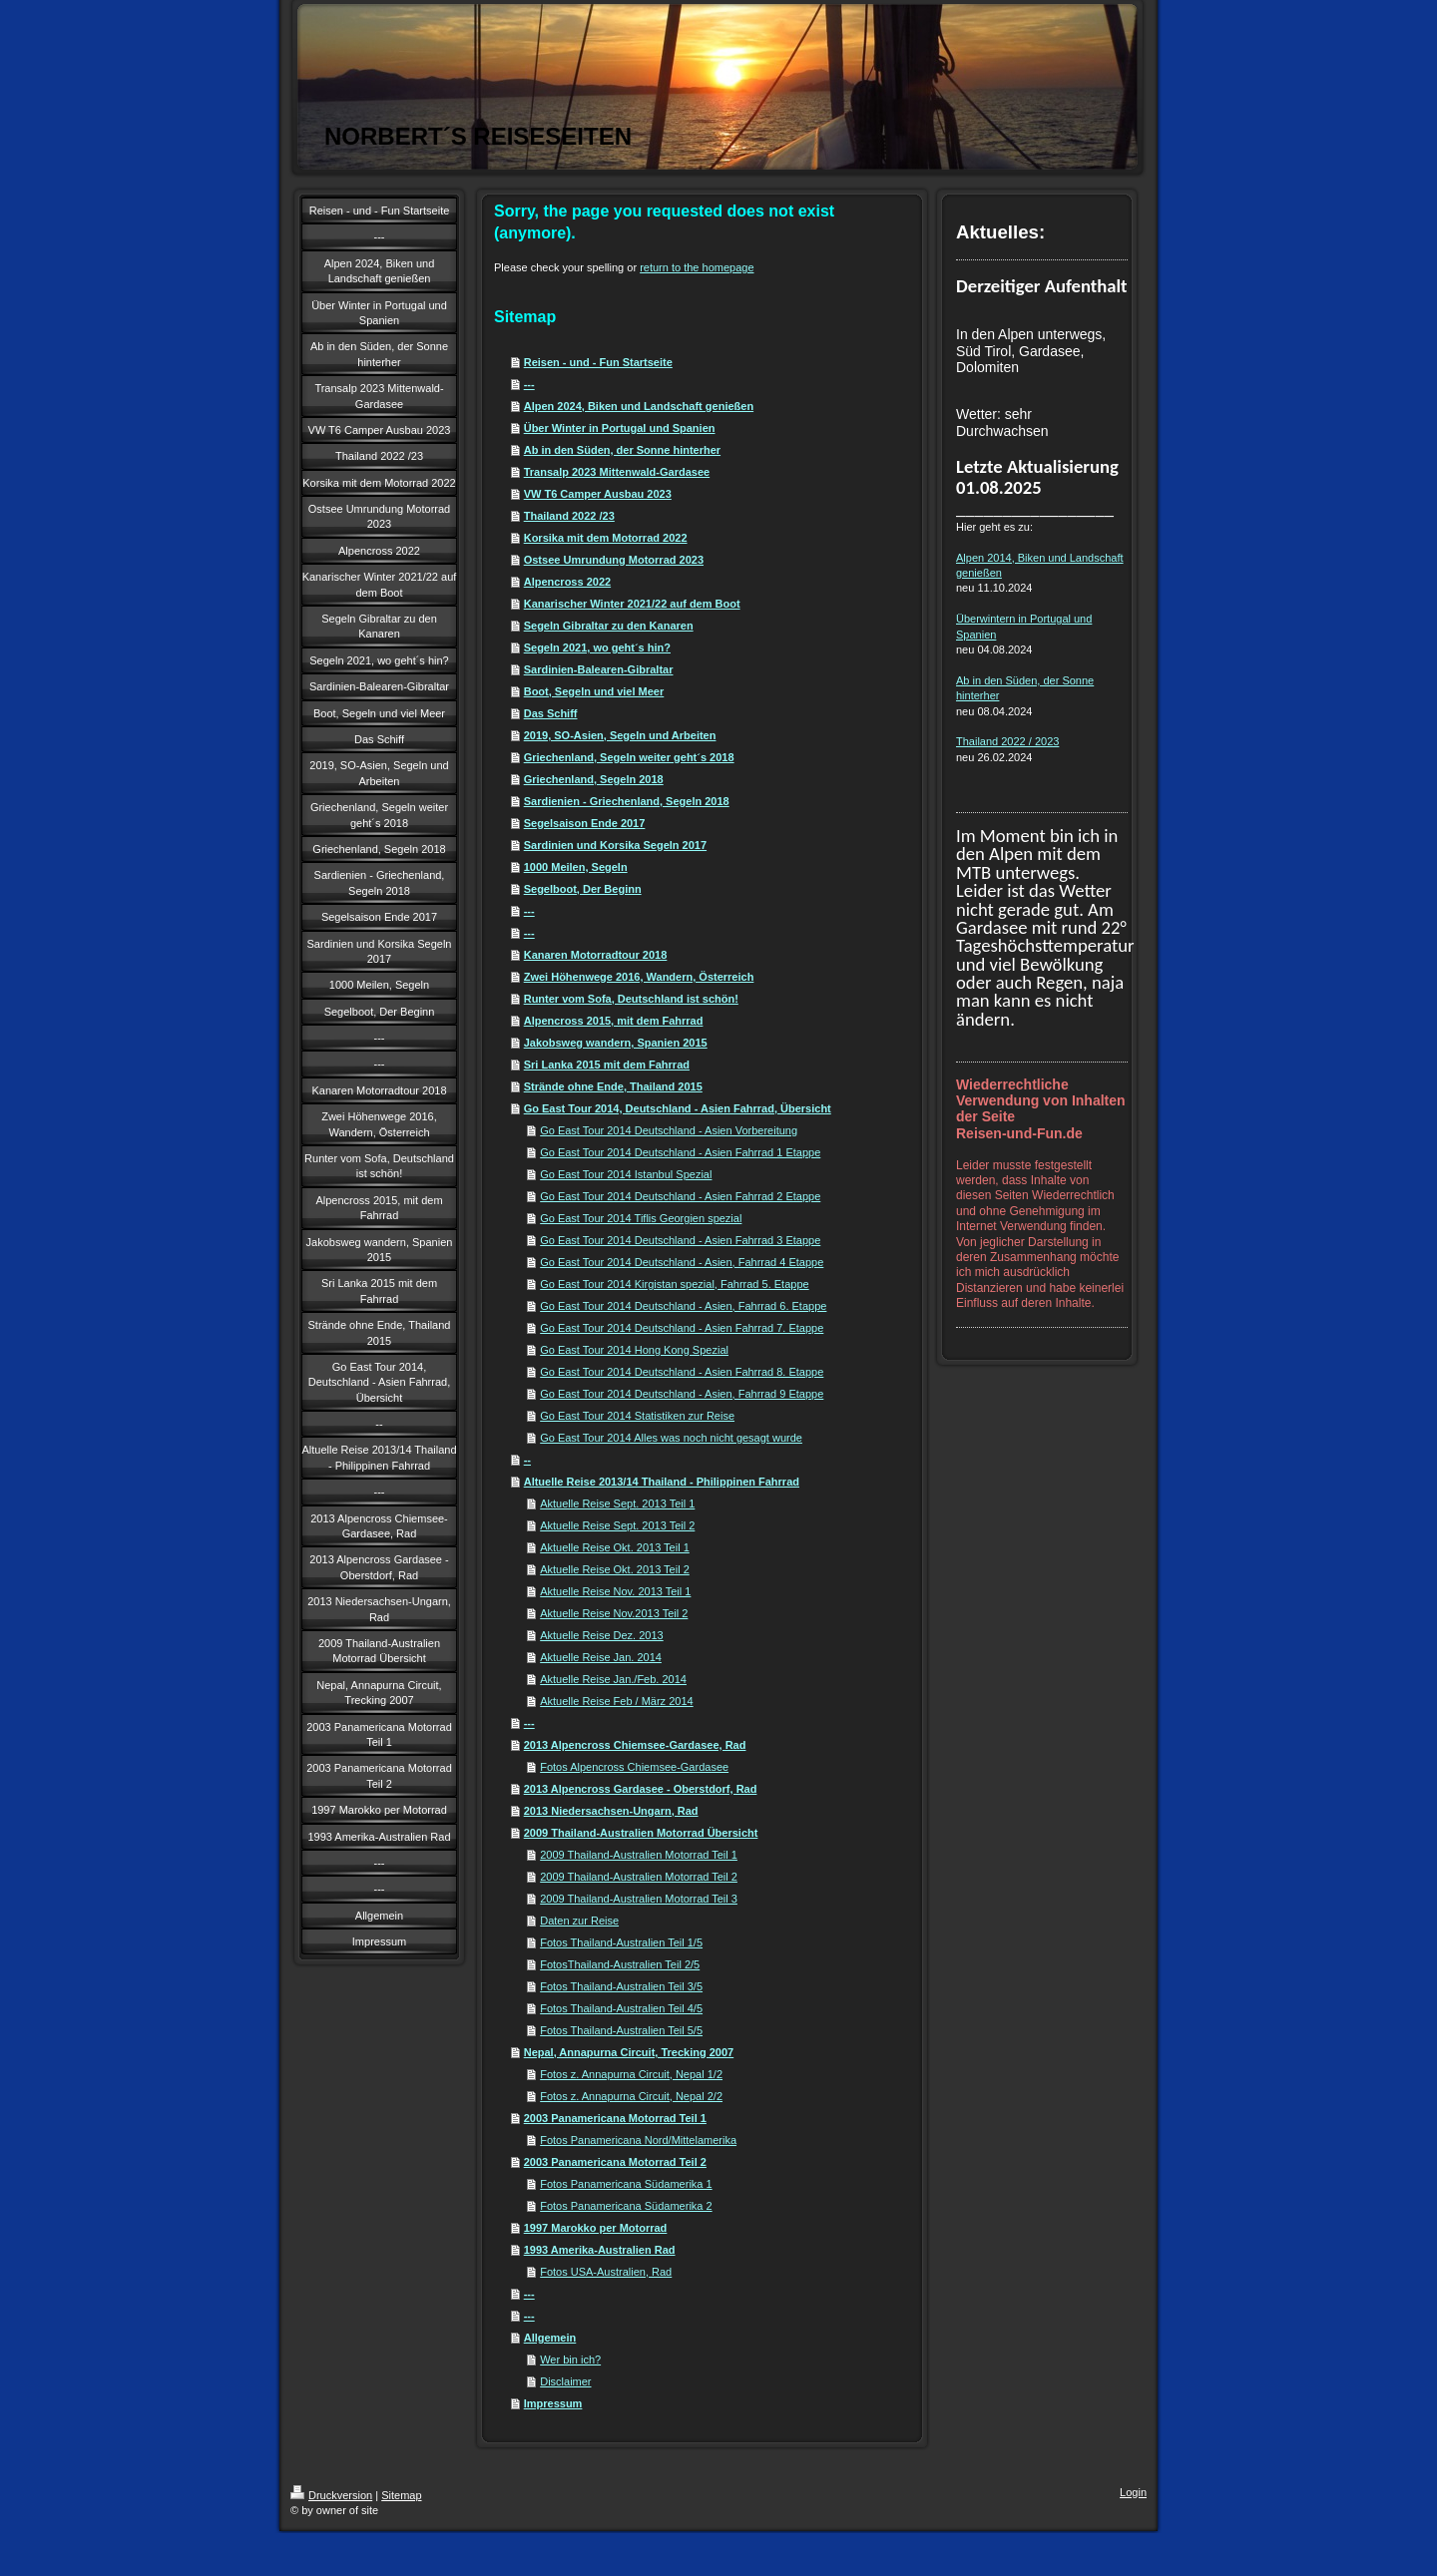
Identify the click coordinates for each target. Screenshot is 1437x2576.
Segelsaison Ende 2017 (585, 823)
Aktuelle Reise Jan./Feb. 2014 (613, 1679)
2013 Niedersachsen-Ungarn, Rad (611, 1811)
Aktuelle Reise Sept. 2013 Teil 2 (617, 1525)
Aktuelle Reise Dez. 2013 (602, 1635)
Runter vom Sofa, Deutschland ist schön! (631, 999)
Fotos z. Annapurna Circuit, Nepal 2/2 (631, 2096)
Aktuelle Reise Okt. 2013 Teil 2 (615, 1569)
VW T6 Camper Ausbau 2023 (598, 494)
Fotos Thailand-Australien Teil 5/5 (621, 2030)
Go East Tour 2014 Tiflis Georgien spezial (640, 1218)
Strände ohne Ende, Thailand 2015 (613, 1086)
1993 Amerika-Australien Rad (600, 2250)
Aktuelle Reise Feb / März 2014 (616, 1701)
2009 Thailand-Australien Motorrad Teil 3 (638, 1899)
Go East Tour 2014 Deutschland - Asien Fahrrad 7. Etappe (681, 1328)
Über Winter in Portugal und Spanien (620, 428)
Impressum (553, 2403)
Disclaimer (565, 2381)
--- (529, 384)
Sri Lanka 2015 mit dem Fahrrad (607, 1065)
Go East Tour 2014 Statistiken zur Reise (637, 1416)
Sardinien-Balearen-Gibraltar (599, 669)
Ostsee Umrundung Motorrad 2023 (614, 560)
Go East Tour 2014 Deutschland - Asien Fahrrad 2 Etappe (680, 1196)
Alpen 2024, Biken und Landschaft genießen (638, 406)
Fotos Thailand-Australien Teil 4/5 (621, 2008)
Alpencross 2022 (567, 582)
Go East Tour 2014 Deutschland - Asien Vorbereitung (668, 1130)
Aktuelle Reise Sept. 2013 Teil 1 (617, 1503)
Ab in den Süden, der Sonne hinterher (622, 450)
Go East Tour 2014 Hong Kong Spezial (634, 1350)
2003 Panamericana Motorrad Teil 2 (615, 2162)
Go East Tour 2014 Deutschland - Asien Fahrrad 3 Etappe (680, 1240)
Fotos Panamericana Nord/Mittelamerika (638, 2140)
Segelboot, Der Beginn (583, 889)
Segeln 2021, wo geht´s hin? (597, 647)
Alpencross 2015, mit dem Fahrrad (614, 1021)
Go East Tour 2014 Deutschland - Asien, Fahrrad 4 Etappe (681, 1262)
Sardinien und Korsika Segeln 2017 (615, 845)
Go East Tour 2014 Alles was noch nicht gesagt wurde (671, 1438)
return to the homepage (696, 267)
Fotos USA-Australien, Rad (606, 2272)
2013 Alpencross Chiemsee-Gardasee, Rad (635, 1745)
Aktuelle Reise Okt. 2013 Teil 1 (615, 1547)
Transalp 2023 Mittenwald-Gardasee (617, 472)
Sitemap (401, 2495)
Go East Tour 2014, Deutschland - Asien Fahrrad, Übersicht (677, 1108)
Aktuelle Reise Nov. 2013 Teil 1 (615, 1591)
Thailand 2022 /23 (569, 516)
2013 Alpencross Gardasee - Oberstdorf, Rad (640, 1789)
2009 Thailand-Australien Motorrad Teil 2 (638, 1877)
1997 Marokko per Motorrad (596, 2228)
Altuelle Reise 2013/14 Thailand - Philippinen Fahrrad (661, 1482)
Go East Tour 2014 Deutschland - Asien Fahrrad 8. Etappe (681, 1372)
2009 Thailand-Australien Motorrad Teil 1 (638, 1855)
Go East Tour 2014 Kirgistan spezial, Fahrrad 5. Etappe (674, 1284)
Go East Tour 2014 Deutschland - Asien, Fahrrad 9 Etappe (681, 1394)
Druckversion (331, 2495)
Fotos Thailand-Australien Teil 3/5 (621, 1986)
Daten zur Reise (579, 1921)
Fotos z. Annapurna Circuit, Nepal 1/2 (631, 2074)
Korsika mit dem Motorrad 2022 (606, 538)
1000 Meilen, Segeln (576, 867)
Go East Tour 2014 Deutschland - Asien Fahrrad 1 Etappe (680, 1152)
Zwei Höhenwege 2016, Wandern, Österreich (639, 977)
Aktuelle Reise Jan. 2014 (601, 1657)
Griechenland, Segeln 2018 (594, 779)
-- (527, 1460)
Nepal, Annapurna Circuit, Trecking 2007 (629, 2052)
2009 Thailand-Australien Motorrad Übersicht (641, 1833)
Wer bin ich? (570, 2359)
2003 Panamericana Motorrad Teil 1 (615, 2118)
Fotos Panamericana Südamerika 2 (626, 2206)
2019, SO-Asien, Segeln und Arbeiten (620, 735)
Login (1133, 2492)
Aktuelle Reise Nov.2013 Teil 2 (614, 1613)
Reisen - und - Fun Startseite (598, 362)
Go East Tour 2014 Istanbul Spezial (626, 1174)
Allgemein (550, 2338)
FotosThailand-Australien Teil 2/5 (620, 1964)
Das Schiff (551, 713)
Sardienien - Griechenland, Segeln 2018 (626, 801)
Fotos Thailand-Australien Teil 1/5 (621, 1942)
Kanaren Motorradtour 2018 (596, 955)
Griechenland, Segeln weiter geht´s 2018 (629, 757)
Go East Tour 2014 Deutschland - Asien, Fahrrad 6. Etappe (683, 1306)
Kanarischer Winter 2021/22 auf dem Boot (632, 604)
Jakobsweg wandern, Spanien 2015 (616, 1043)
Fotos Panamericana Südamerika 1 (626, 2184)
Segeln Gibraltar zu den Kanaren (609, 626)
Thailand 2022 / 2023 (1007, 741)
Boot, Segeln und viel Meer (594, 691)
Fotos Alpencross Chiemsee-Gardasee (634, 1767)
